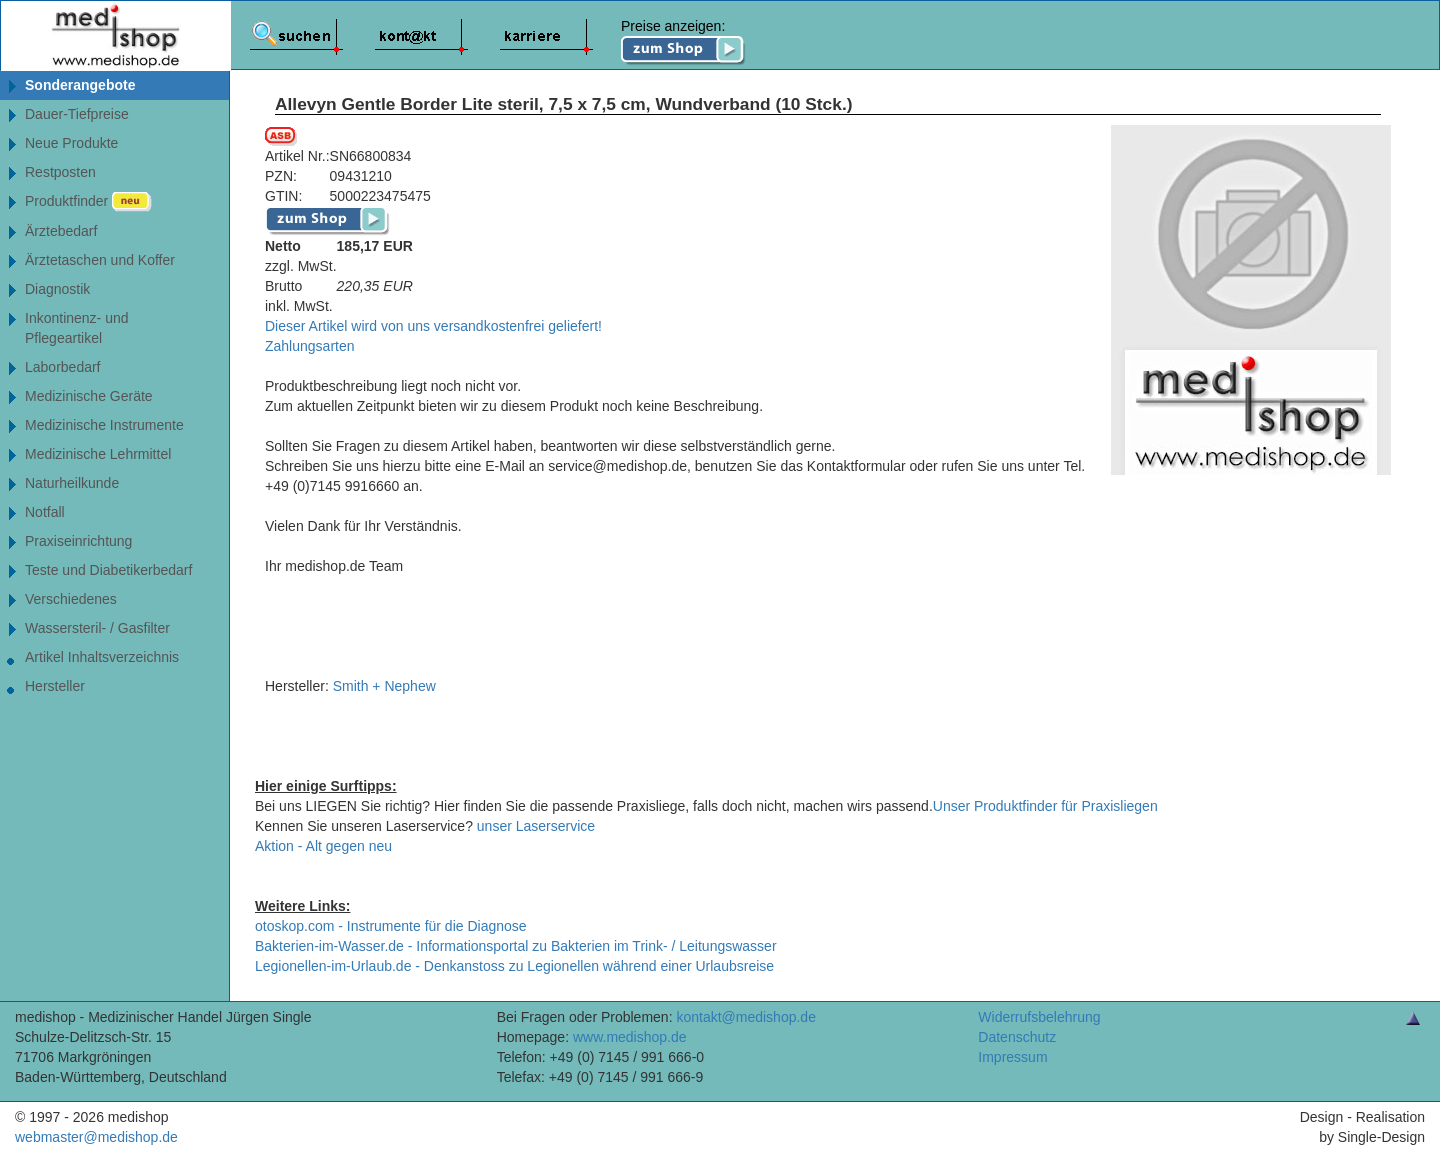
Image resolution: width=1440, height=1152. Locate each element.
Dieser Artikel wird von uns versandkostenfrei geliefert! (433, 326)
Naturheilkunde (72, 483)
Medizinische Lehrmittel (98, 454)
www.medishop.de (630, 1037)
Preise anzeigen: (683, 42)
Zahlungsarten (310, 346)
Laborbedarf (63, 367)
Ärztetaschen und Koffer (100, 260)
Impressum (1012, 1057)
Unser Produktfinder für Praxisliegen (1045, 806)
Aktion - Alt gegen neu (323, 846)
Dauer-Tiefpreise (77, 114)
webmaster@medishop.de (96, 1137)
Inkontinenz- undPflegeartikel (77, 328)
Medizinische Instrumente (104, 425)
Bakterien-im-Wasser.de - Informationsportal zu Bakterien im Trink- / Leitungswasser (516, 946)
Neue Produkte (71, 143)
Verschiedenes (71, 599)
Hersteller (55, 686)
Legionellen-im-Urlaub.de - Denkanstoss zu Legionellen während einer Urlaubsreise (514, 966)
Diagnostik (57, 289)
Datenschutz (1017, 1037)
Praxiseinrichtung (78, 541)
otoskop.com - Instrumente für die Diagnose (391, 926)
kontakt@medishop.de (746, 1017)
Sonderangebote (80, 85)
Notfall (45, 512)
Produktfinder (88, 202)
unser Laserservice (536, 826)
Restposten (60, 172)
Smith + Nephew (384, 686)
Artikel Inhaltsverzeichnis (102, 657)
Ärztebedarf (61, 231)
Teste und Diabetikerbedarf (108, 570)
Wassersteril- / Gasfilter (97, 628)
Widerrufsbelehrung (1039, 1017)
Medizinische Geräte (89, 396)
